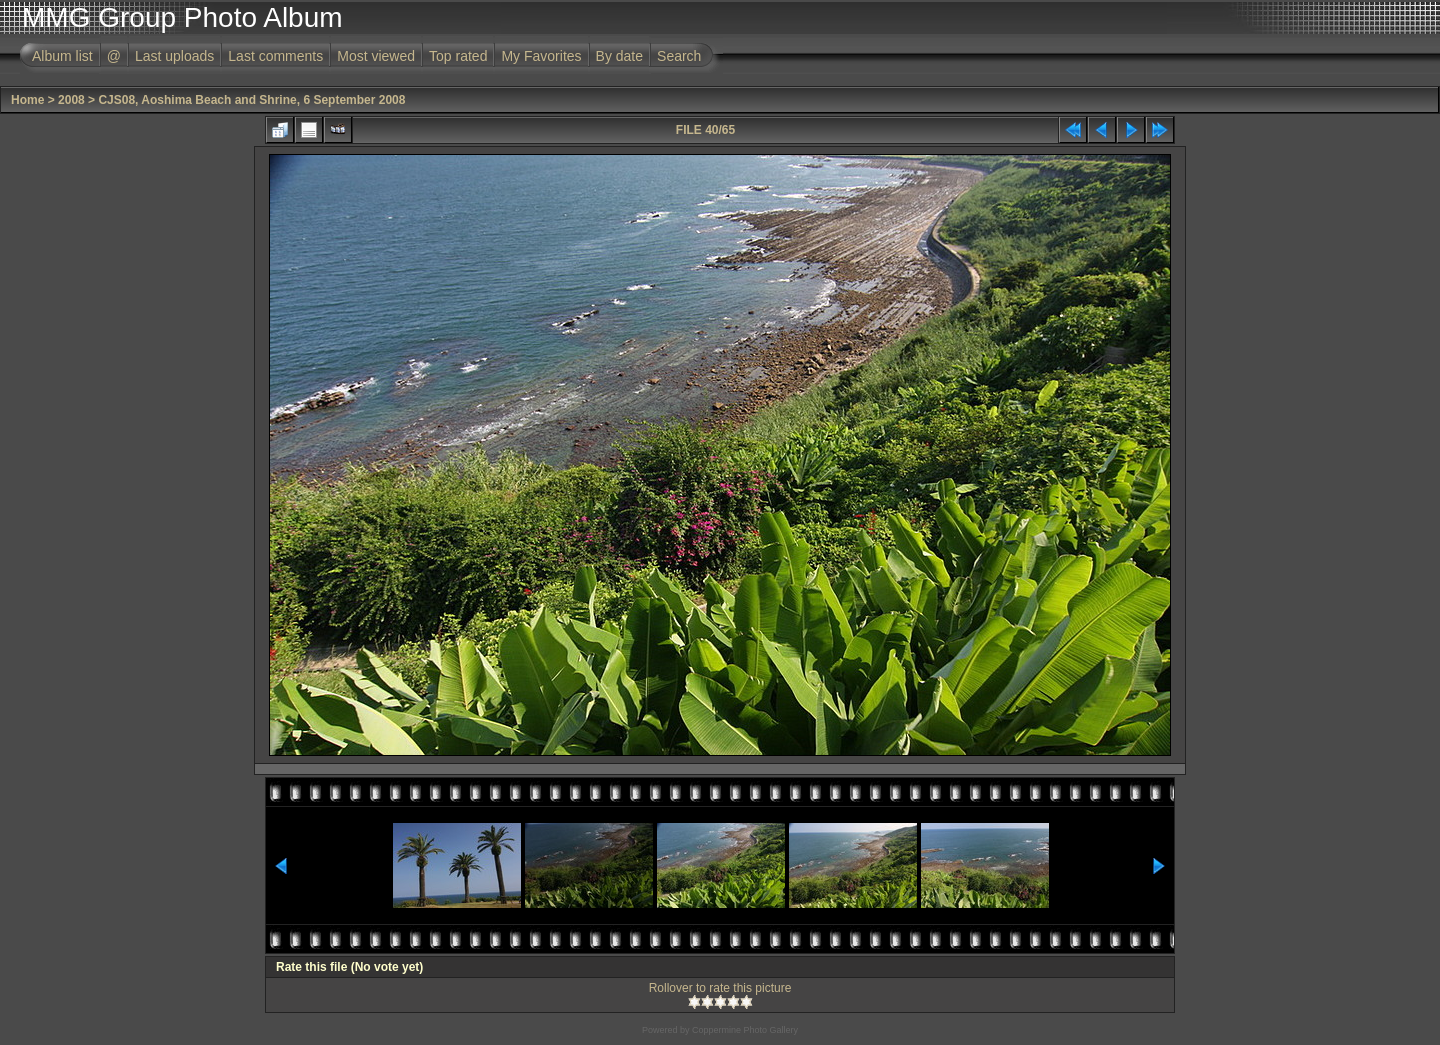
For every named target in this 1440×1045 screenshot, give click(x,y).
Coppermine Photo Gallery (745, 1030)
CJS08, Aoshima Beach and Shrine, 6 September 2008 (251, 100)
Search (679, 56)
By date (619, 56)
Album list (62, 56)
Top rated (458, 56)
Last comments (275, 56)
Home (27, 100)
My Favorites (541, 56)
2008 (71, 100)
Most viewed (376, 56)
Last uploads (174, 56)
